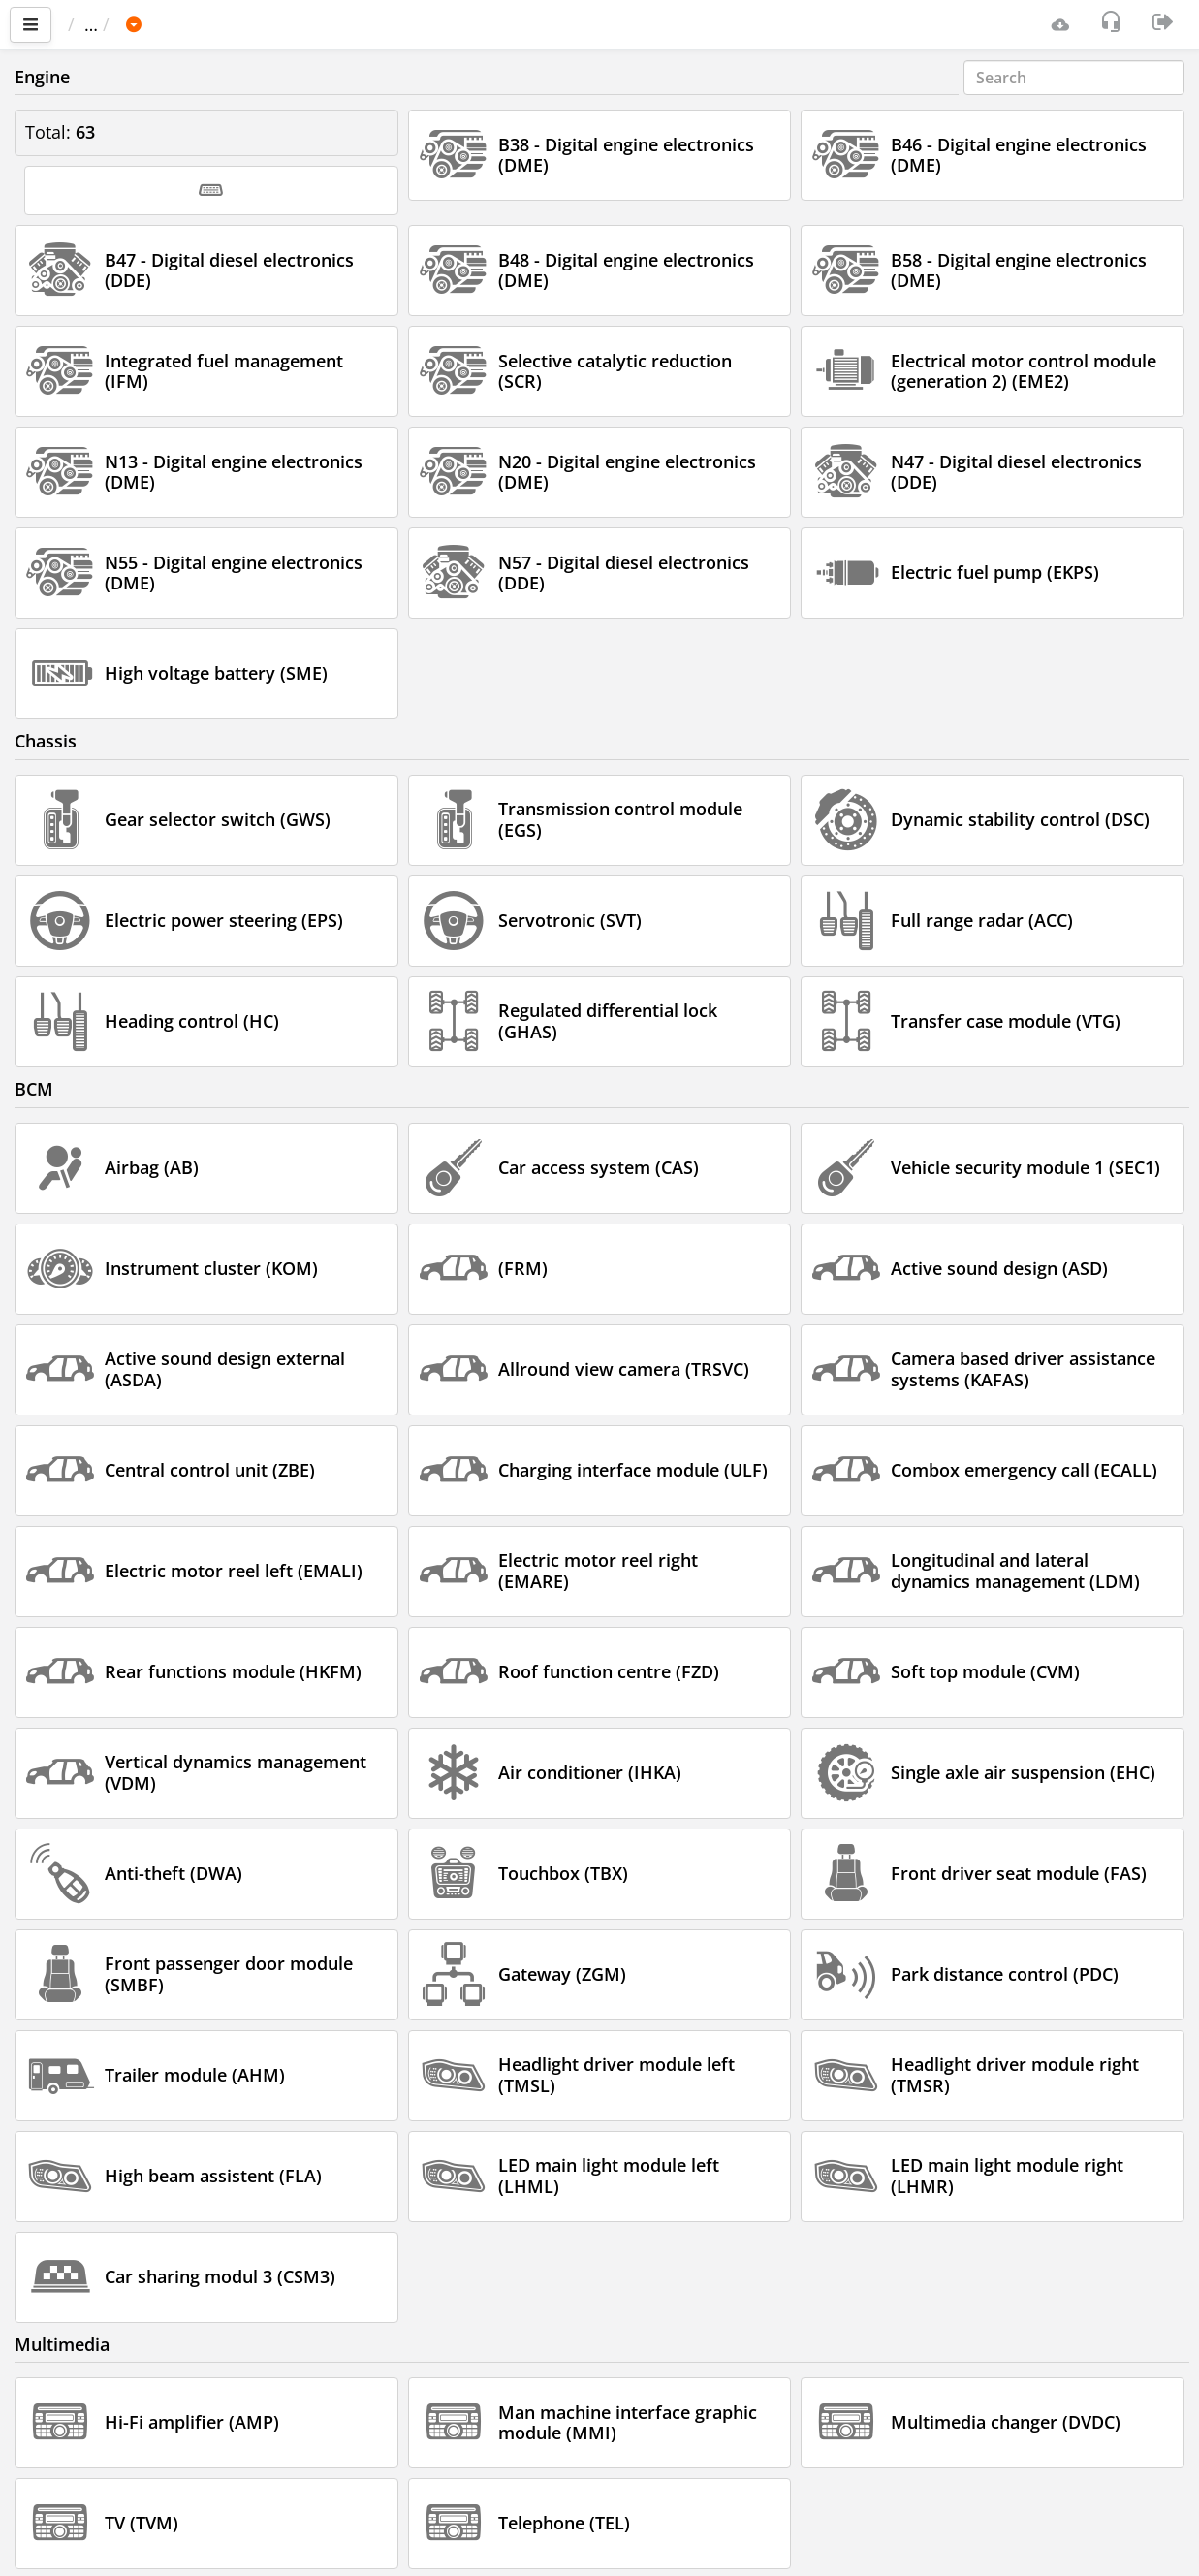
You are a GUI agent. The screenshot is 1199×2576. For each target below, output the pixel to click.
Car (171, 24)
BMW (233, 24)
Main (97, 24)
